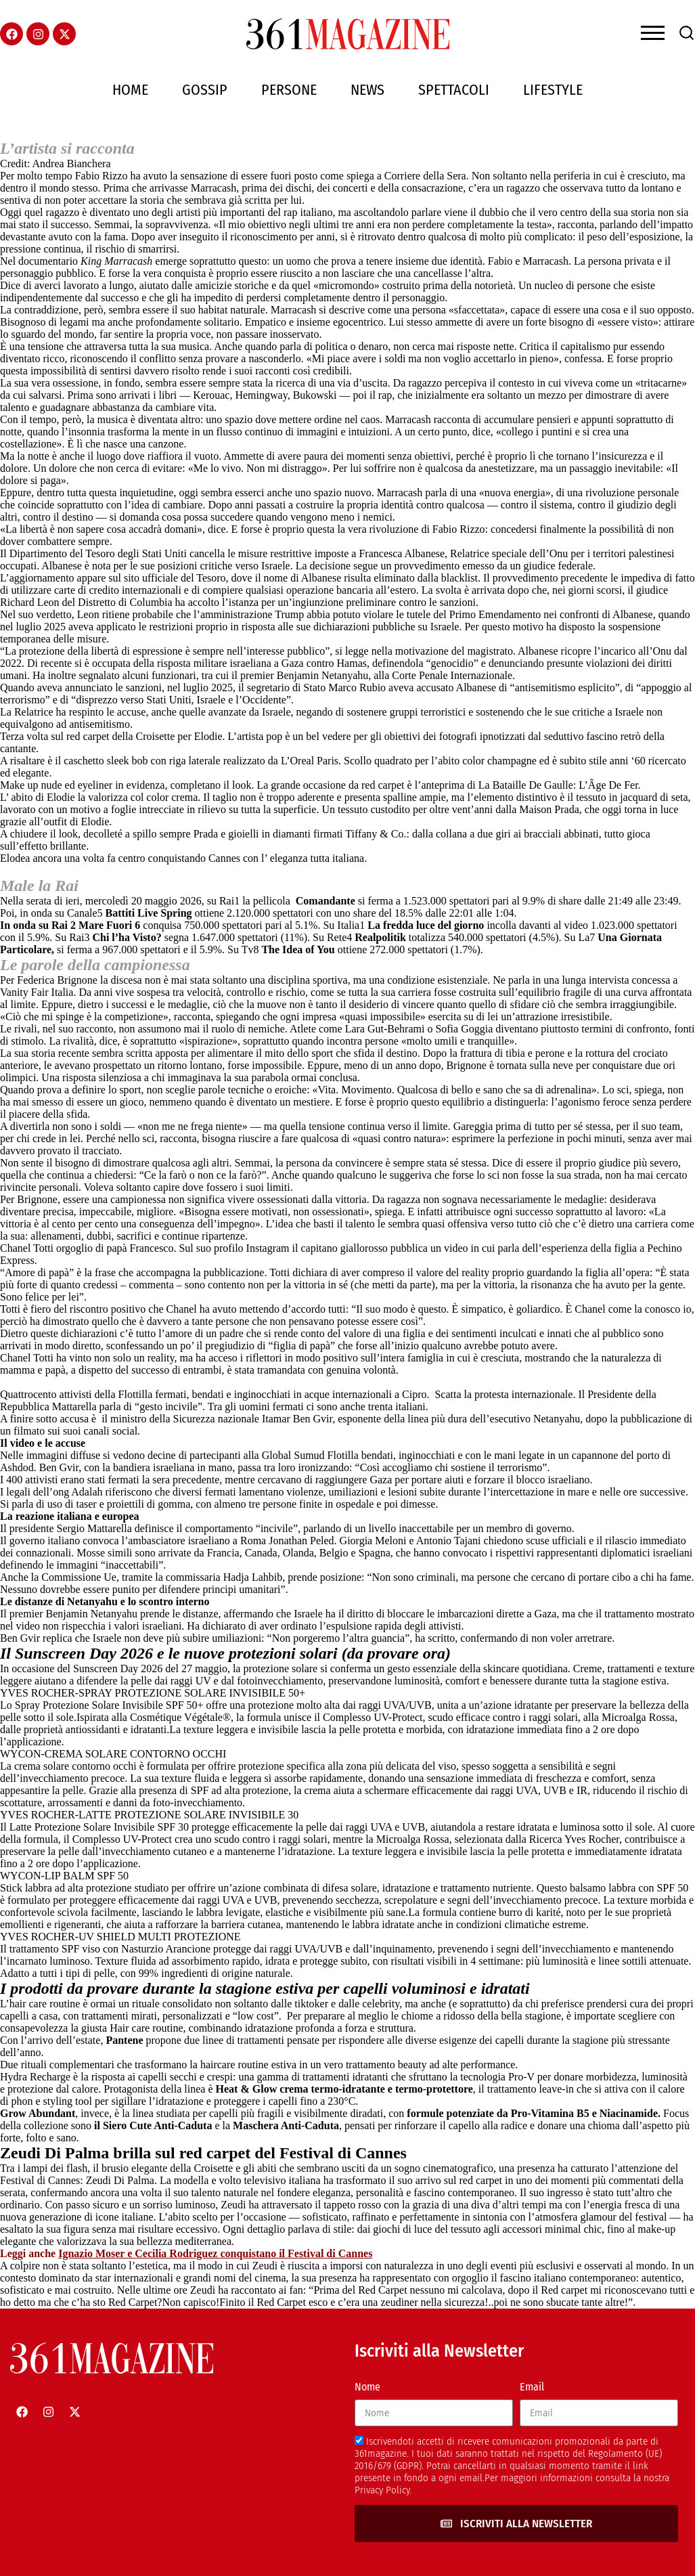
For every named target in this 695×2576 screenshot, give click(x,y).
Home (130, 90)
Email (532, 2386)
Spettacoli (453, 90)
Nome (367, 2386)
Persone (289, 90)
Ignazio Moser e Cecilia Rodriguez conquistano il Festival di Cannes (215, 2253)
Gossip (204, 90)
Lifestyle (553, 90)
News (367, 90)
